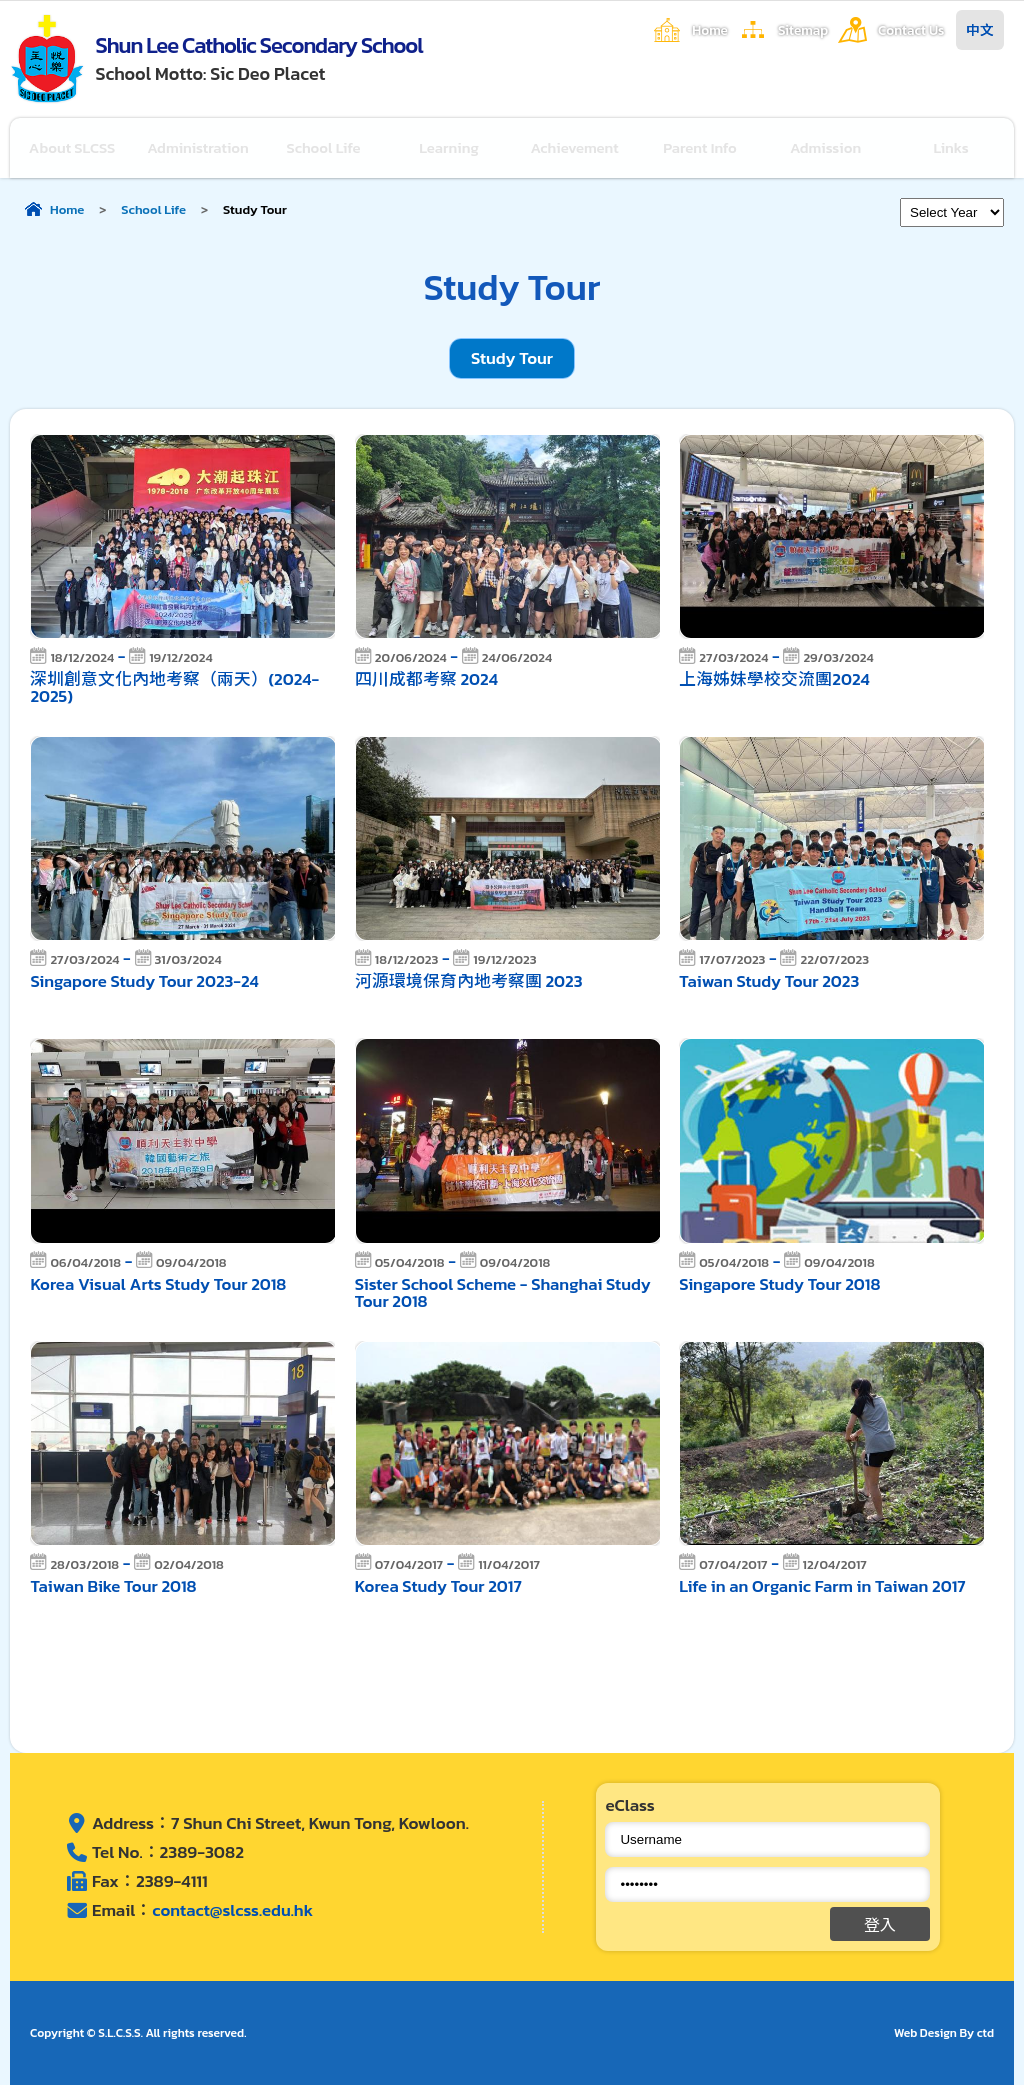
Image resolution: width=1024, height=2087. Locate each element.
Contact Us (911, 30)
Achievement (575, 148)
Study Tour (511, 360)
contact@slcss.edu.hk (233, 1912)
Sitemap (803, 30)
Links (952, 148)
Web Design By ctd (944, 2035)
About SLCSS (72, 148)
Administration (198, 148)
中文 (980, 30)
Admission (826, 148)
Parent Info (701, 148)
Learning (450, 148)
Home (710, 30)
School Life (324, 148)
